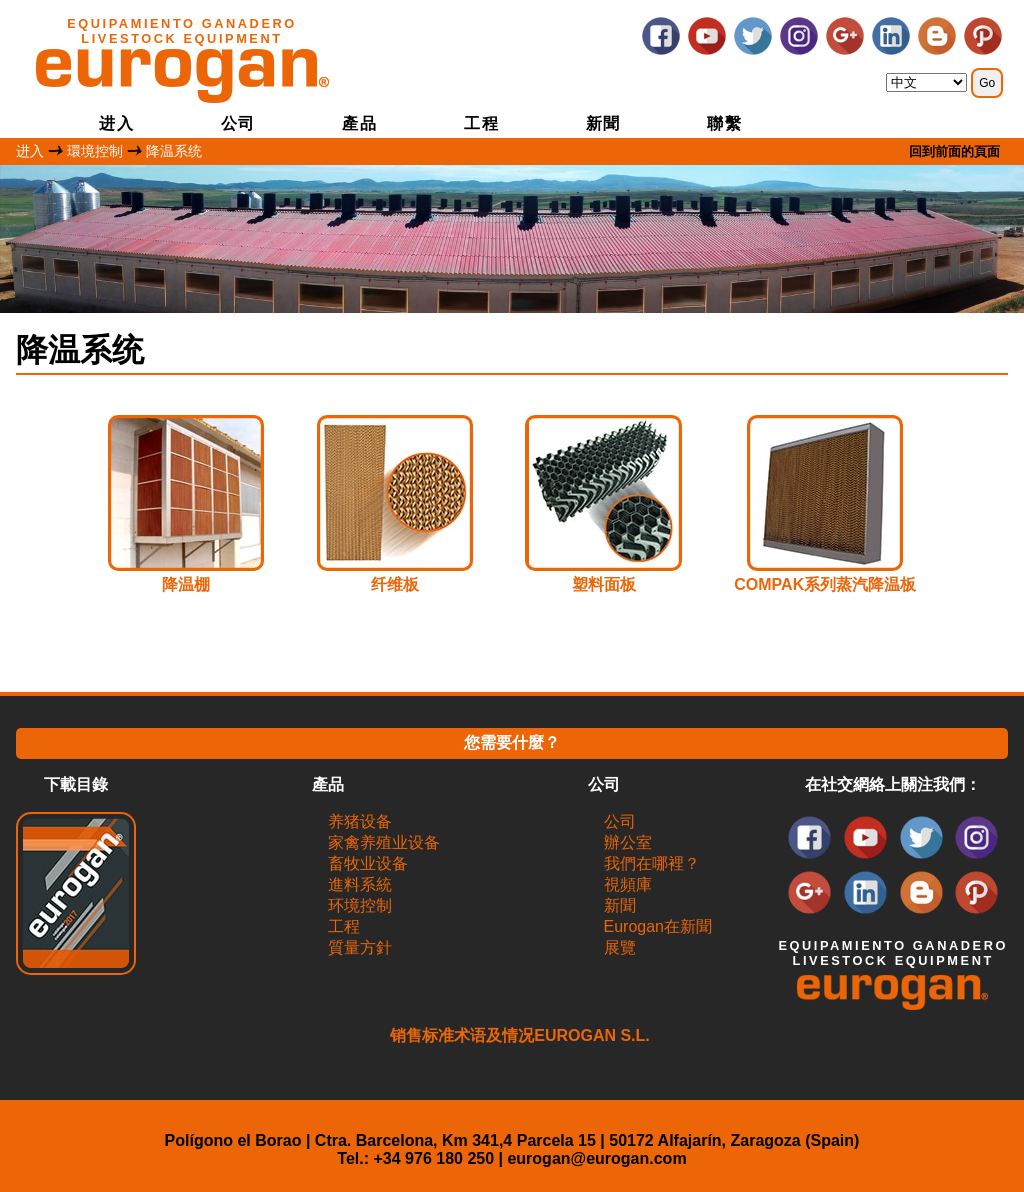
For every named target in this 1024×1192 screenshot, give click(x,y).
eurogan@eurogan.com (596, 1158)
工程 (481, 123)
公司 (238, 123)
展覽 (620, 947)
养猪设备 (360, 821)
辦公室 (628, 842)
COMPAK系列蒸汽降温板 (825, 584)
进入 (116, 123)
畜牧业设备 (368, 863)
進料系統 (360, 884)
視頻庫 (628, 884)
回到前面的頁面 (954, 151)
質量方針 (360, 947)
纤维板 (395, 584)
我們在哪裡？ (652, 863)
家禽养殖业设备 (384, 842)
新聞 (603, 123)
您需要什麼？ (512, 742)
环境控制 (360, 905)
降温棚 (186, 584)
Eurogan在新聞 (658, 926)
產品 (359, 123)
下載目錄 (76, 784)
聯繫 (724, 123)
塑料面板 (604, 584)
